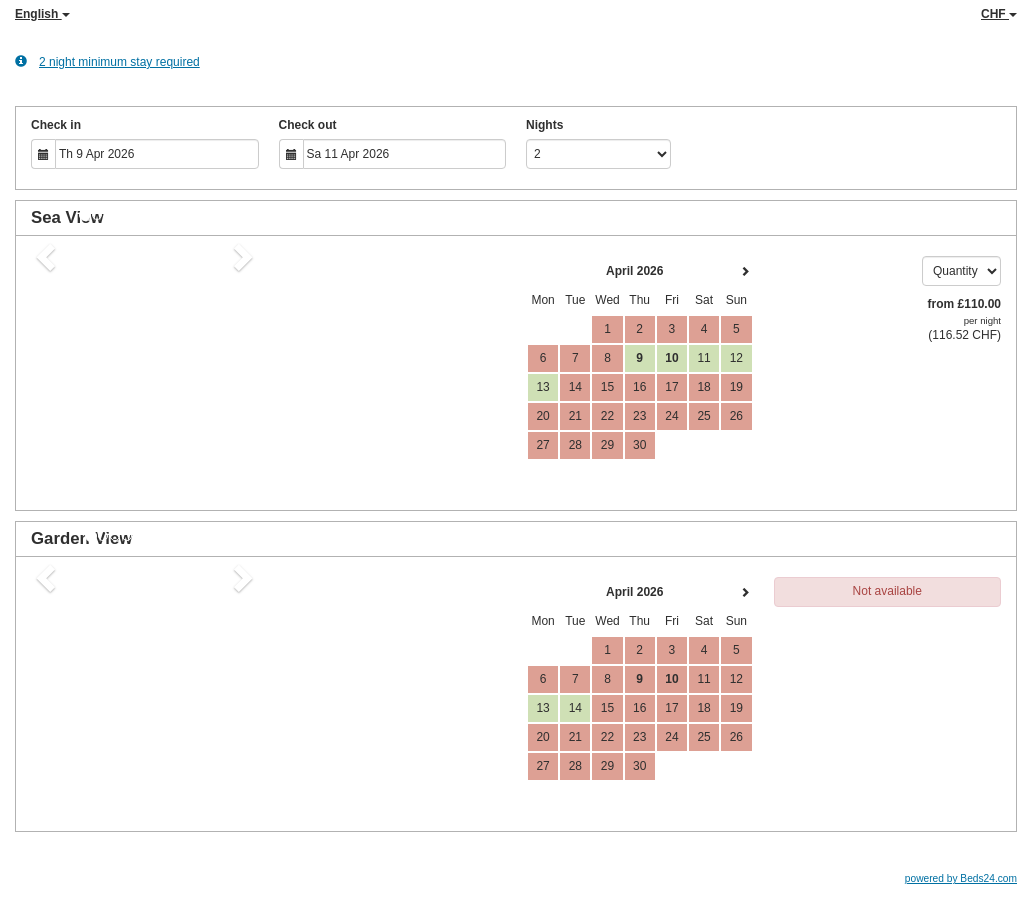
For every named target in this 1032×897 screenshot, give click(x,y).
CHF (999, 14)
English (42, 14)
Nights (544, 125)
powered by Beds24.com (961, 878)
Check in (56, 125)
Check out (308, 125)
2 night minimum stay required (107, 61)
